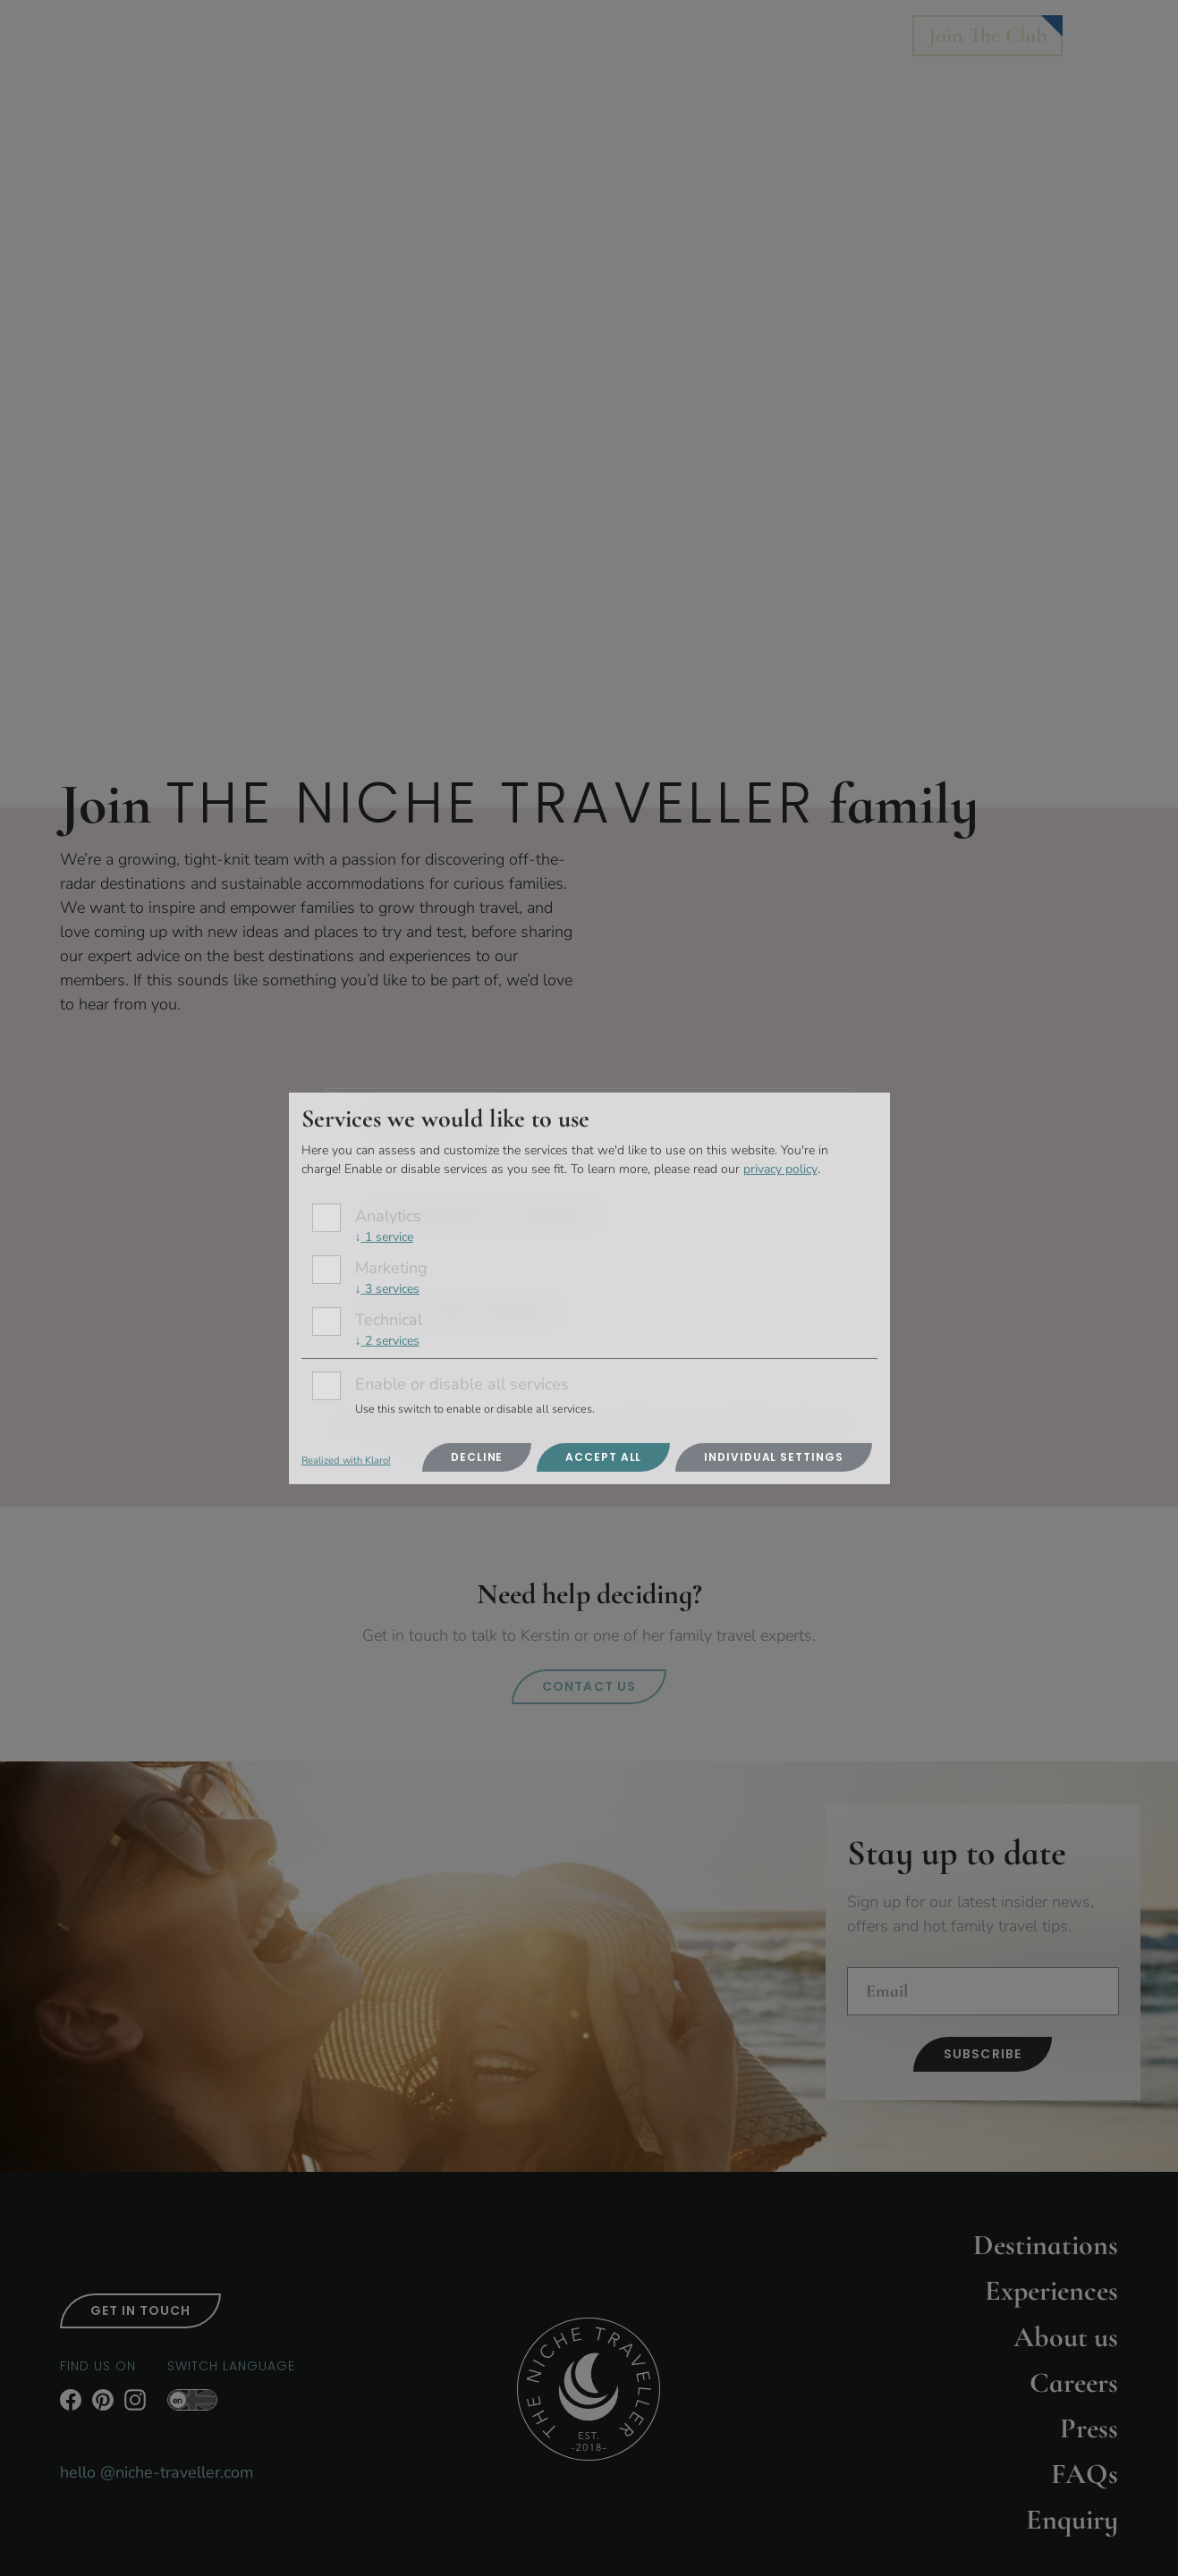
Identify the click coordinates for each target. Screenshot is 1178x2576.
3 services (387, 1288)
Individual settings (773, 1457)
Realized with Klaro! (346, 1460)
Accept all (603, 1457)
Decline (477, 1457)
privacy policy (780, 1169)
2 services (387, 1340)
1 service (384, 1237)
